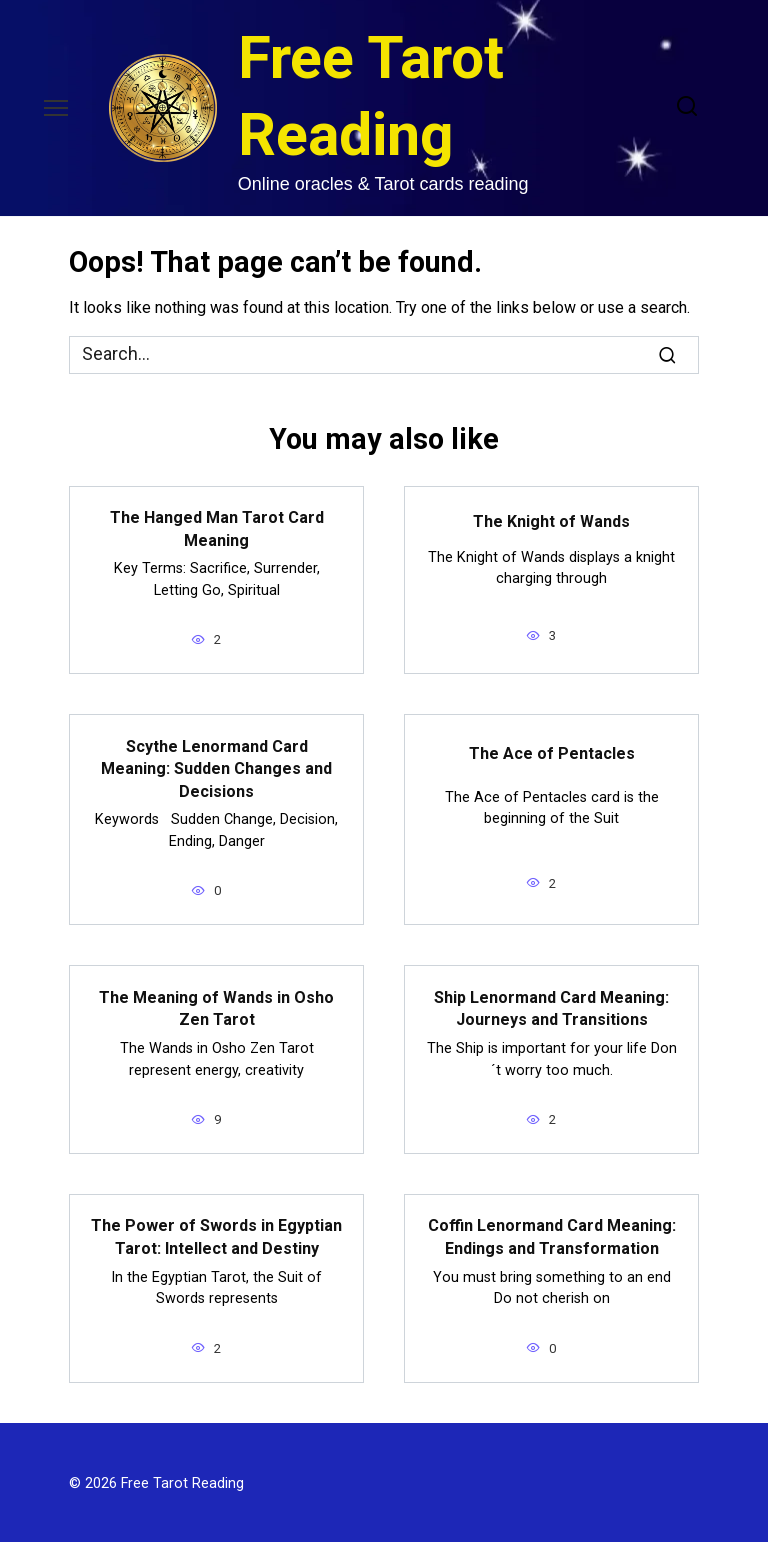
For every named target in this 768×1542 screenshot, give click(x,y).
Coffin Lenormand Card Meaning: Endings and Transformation (552, 1235)
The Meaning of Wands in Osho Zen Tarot (216, 1006)
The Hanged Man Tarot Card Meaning (217, 528)
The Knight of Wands (551, 520)
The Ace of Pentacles (552, 752)
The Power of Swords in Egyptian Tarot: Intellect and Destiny (216, 1235)
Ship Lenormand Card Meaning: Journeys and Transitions (551, 1006)
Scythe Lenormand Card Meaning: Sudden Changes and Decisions (216, 768)
